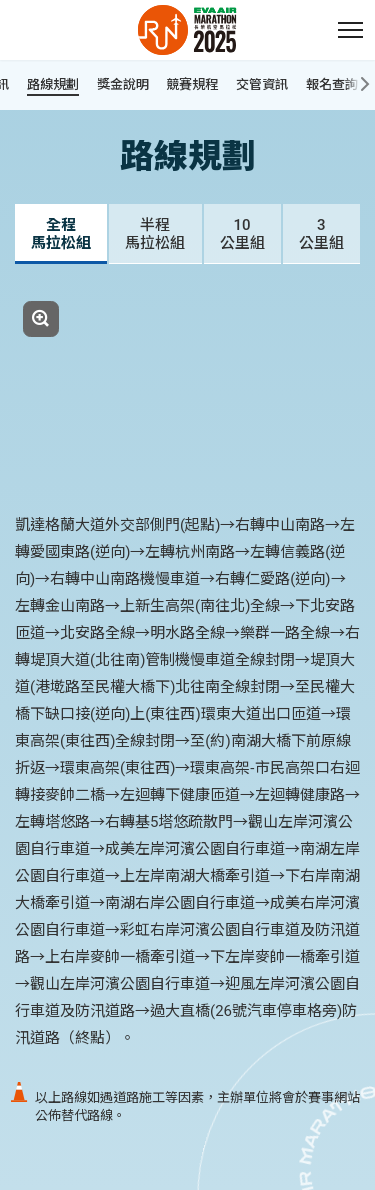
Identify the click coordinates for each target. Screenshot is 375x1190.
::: (10, 11)
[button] (350, 30)
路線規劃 (53, 84)
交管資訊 (262, 84)
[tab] (61, 234)
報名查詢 (340, 84)
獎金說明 (123, 84)
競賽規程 (192, 84)
